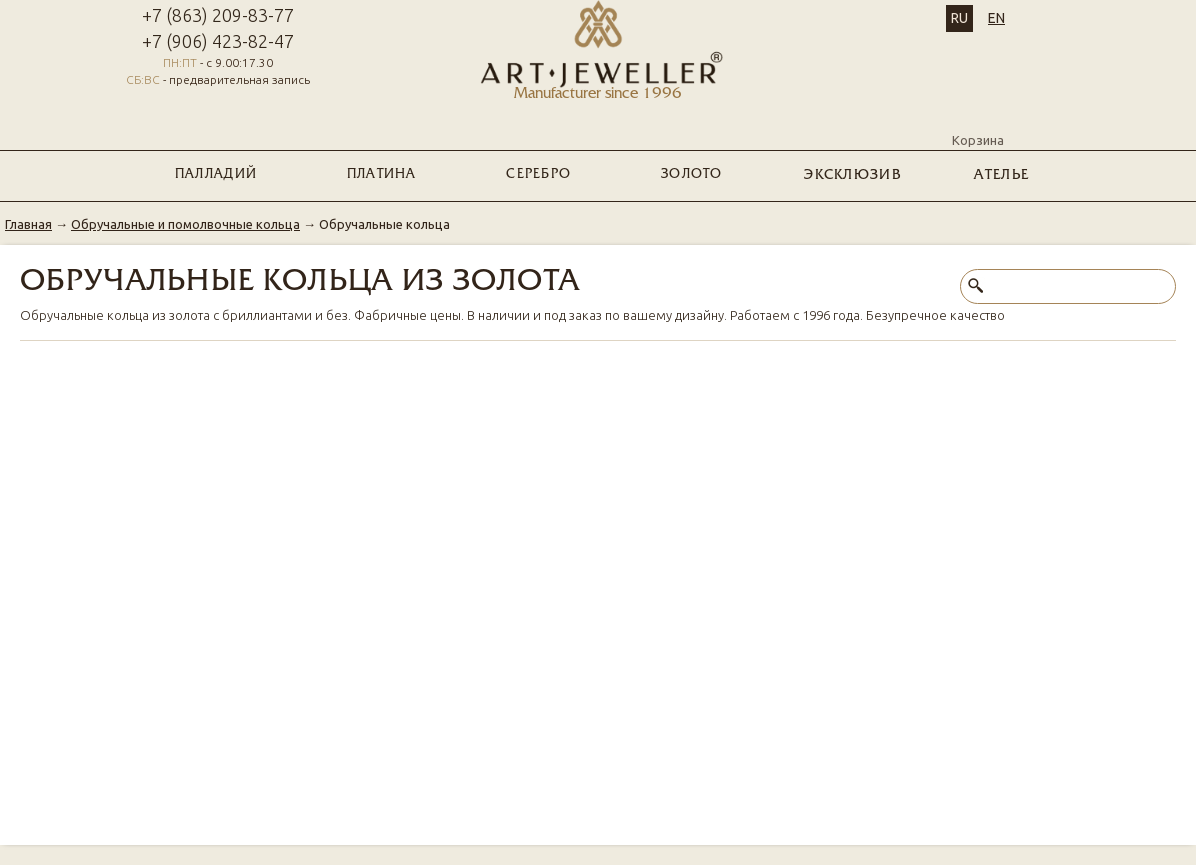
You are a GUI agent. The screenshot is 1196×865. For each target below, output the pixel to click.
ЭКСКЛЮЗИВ (852, 175)
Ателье (1001, 175)
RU (959, 18)
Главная (28, 224)
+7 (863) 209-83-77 (218, 15)
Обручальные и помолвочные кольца (185, 224)
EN (996, 18)
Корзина (978, 123)
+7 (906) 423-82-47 (218, 41)
